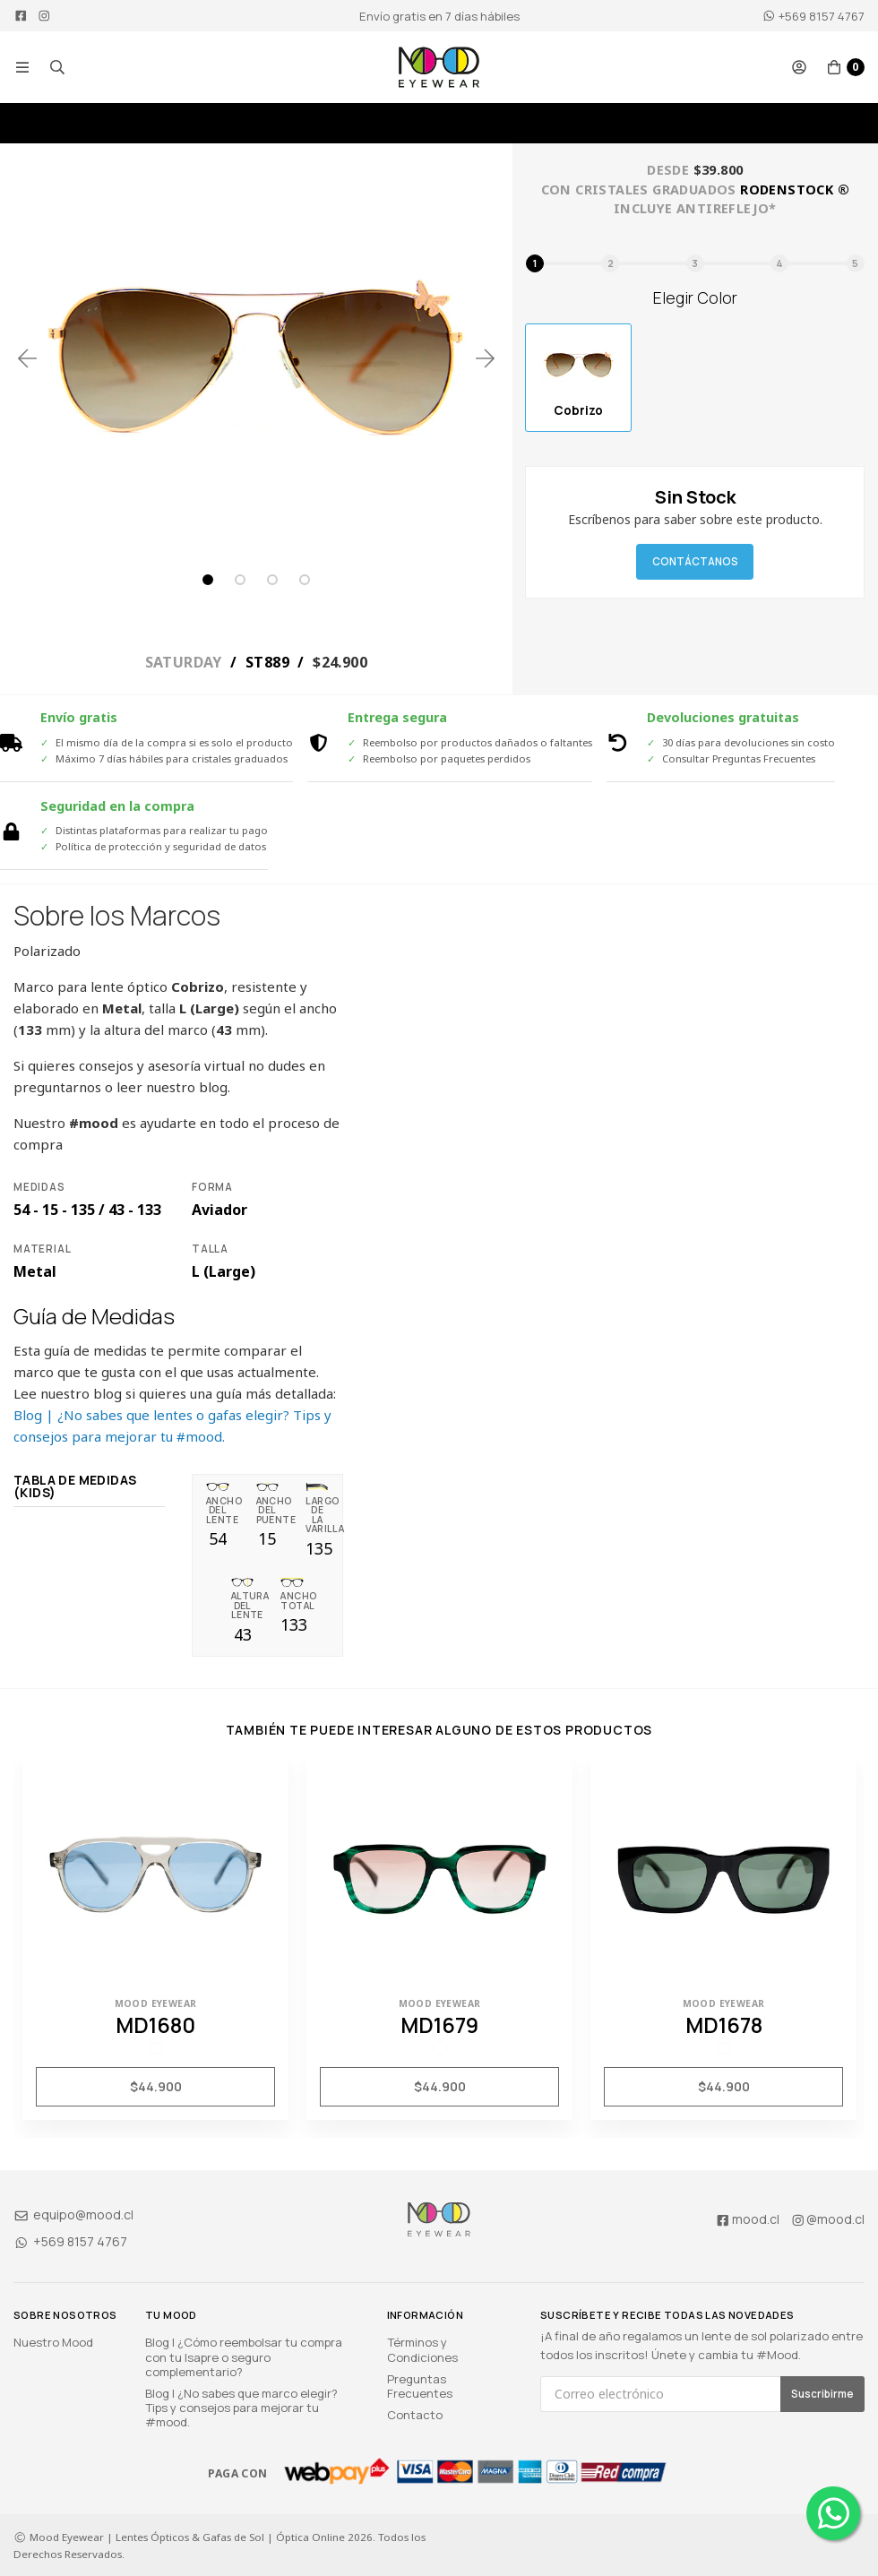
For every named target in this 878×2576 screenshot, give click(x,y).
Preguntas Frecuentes (419, 2386)
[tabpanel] (256, 358)
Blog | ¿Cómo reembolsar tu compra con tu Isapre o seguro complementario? (243, 2356)
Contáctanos (695, 561)
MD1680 (155, 2025)
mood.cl (747, 2218)
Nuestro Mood (53, 2342)
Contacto (415, 2415)
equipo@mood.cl (73, 2214)
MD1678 (723, 2025)
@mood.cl (827, 2218)
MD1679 (439, 2025)
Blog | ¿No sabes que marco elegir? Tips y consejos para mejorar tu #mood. (241, 2407)
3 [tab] (272, 579)
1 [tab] (207, 579)
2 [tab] (240, 579)
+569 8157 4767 (813, 16)
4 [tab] (304, 579)
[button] (22, 67)
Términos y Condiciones (422, 2349)
